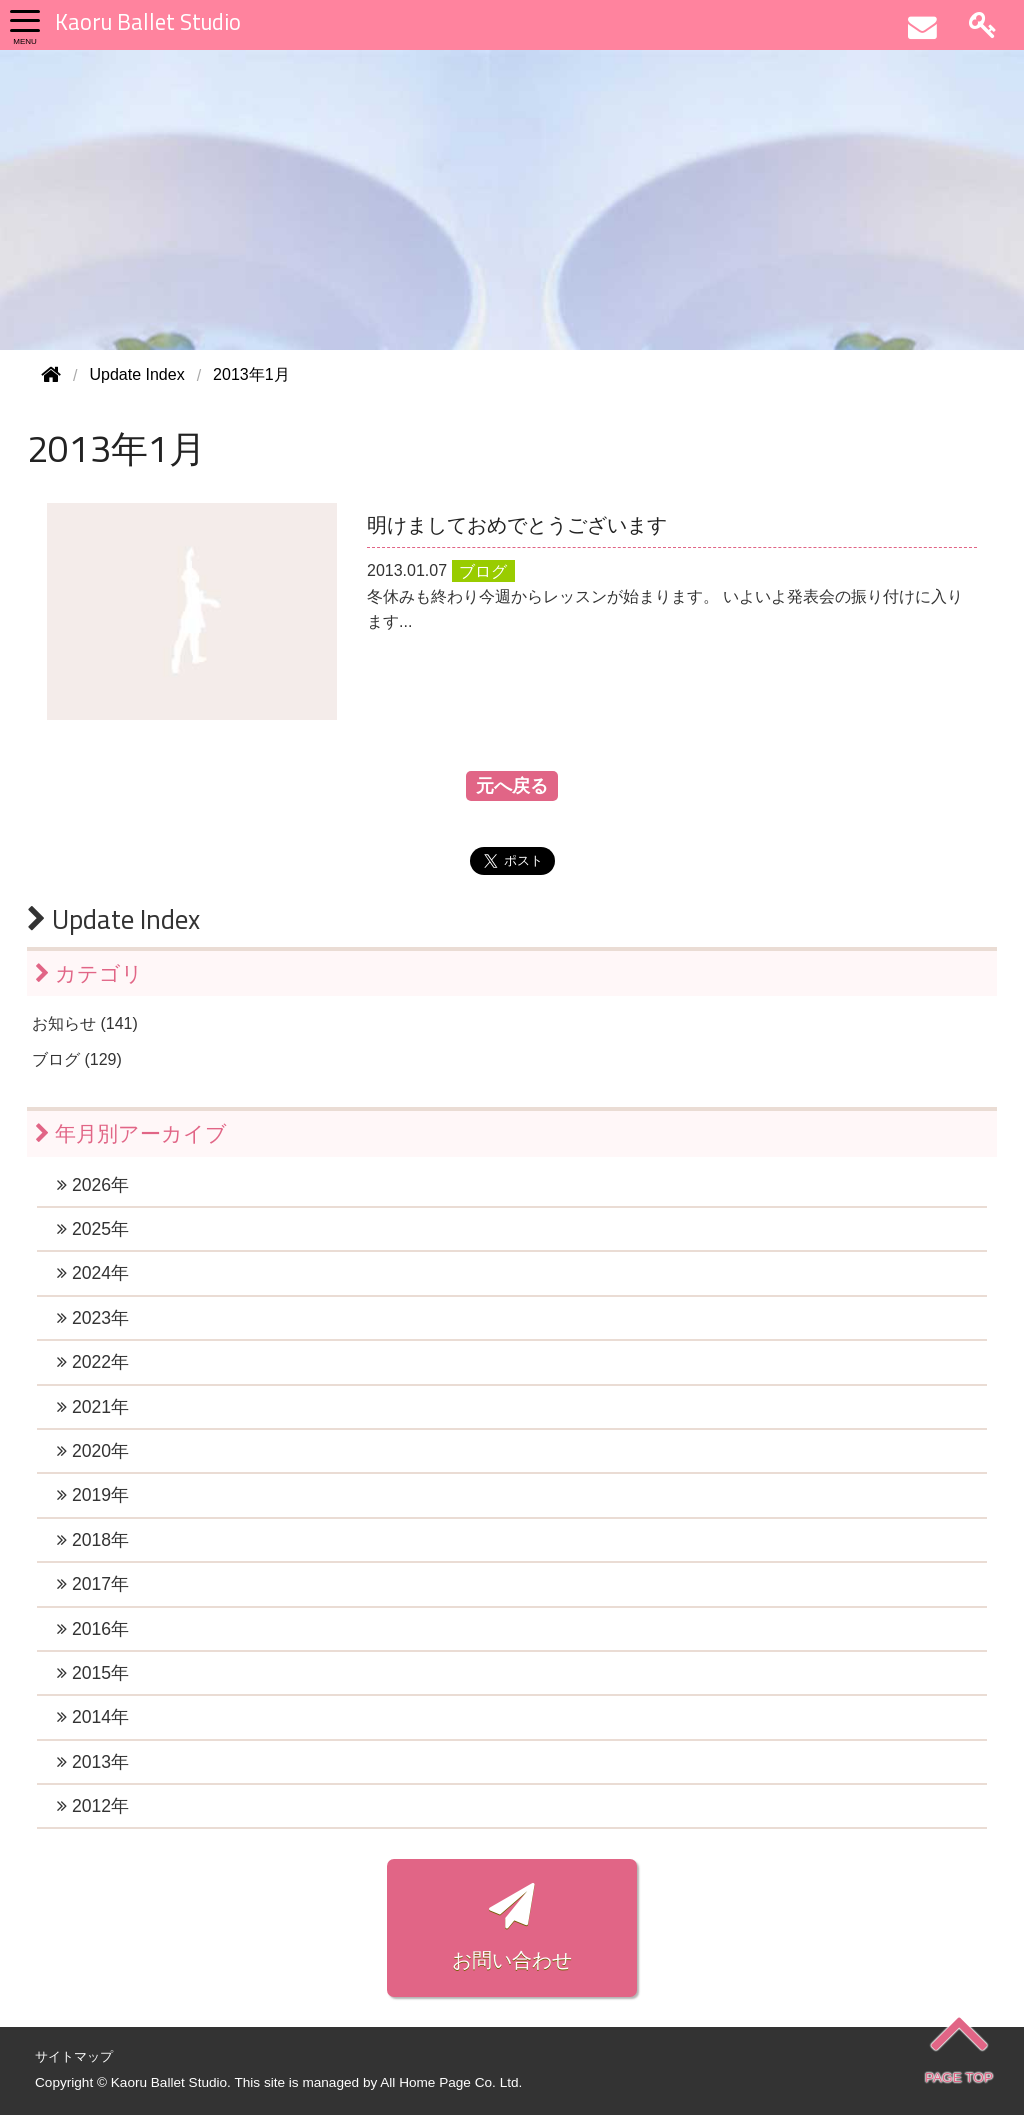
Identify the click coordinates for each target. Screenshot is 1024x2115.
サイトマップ (74, 2056)
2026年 (93, 1185)
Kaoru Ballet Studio (148, 22)
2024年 (93, 1273)
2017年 (93, 1584)
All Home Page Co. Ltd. (451, 2082)
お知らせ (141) (85, 1023)
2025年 (93, 1229)
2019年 (93, 1495)
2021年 (93, 1407)
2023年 (93, 1318)
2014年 (93, 1717)
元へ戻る (512, 786)
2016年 (93, 1629)
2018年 (93, 1540)
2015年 (93, 1673)
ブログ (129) (77, 1059)
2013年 (93, 1762)
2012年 (93, 1806)
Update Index (113, 919)
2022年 (93, 1362)
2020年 (93, 1451)
